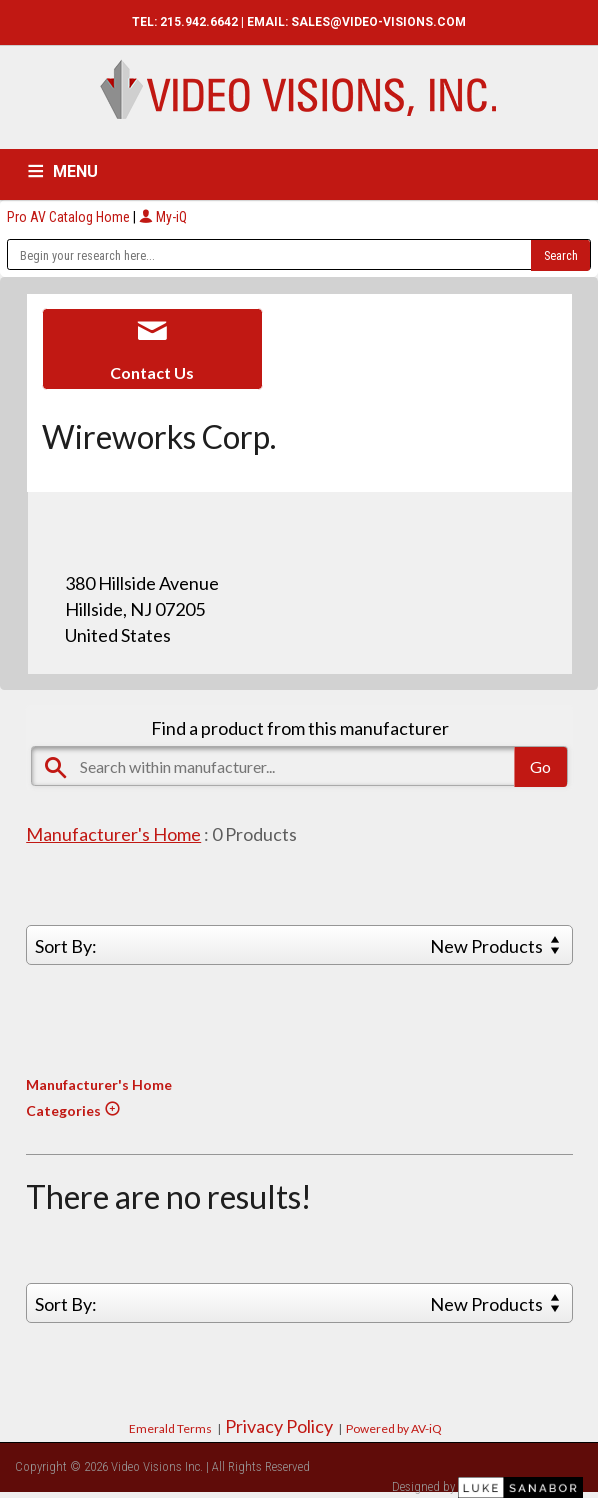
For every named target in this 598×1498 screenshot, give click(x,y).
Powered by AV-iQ (394, 1428)
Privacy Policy (279, 1426)
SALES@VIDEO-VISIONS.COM (378, 22)
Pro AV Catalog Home (70, 217)
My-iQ (163, 217)
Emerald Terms (170, 1428)
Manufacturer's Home (113, 834)
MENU (75, 171)
